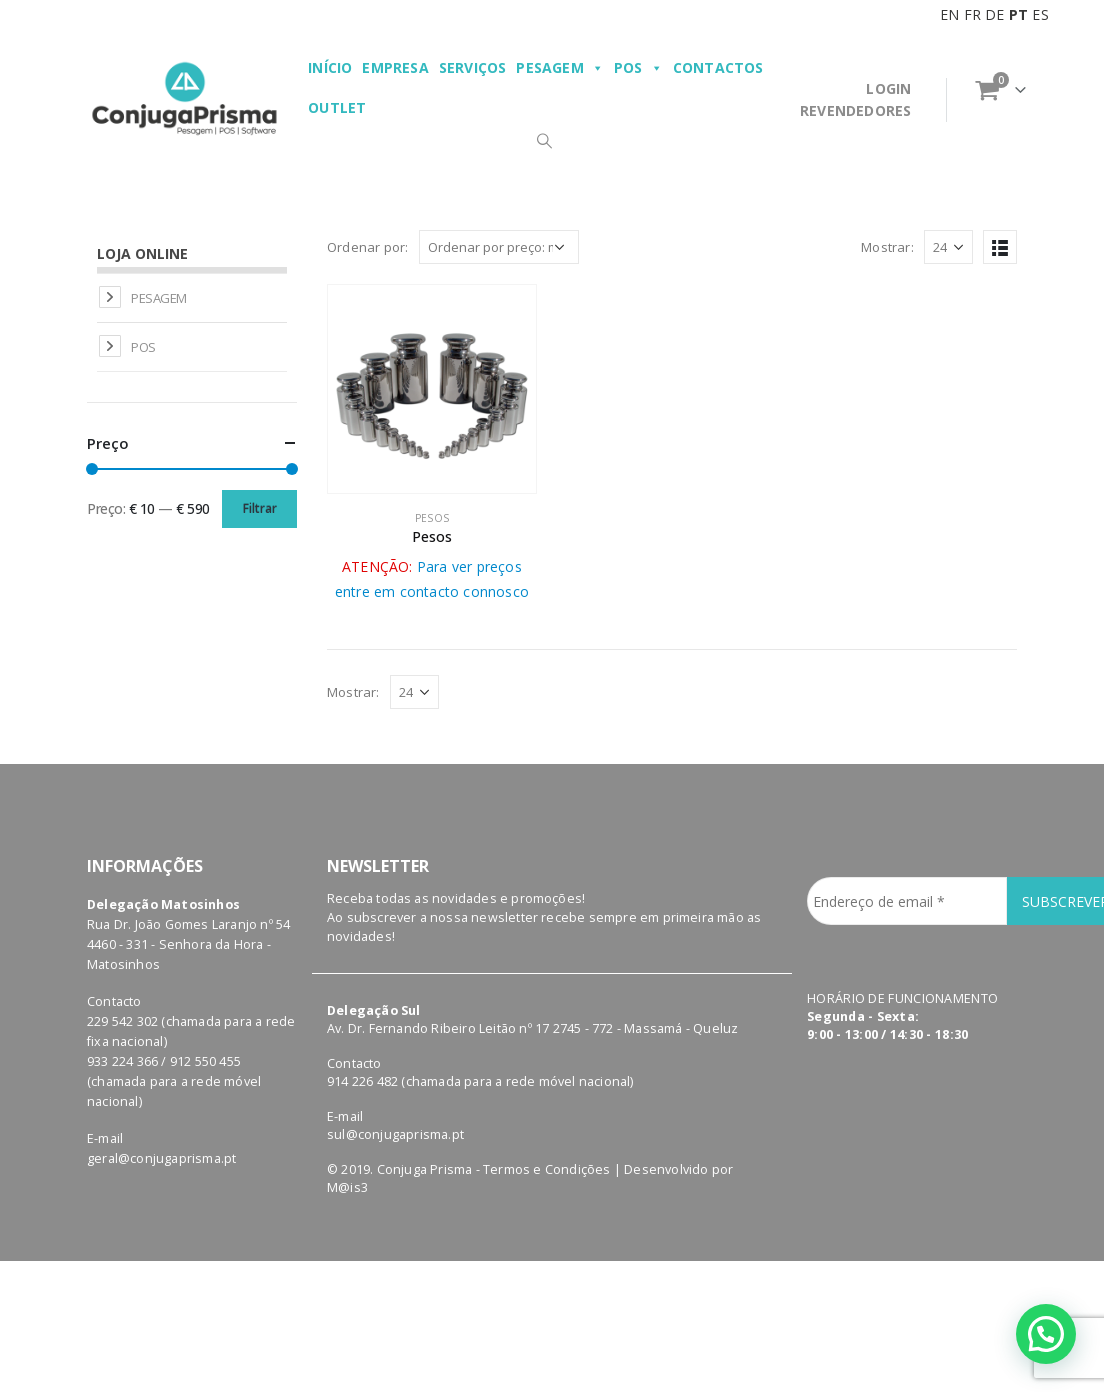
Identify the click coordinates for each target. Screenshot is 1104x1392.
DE (994, 14)
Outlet (337, 107)
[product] (432, 389)
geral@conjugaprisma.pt (161, 1158)
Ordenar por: (367, 247)
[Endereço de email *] (907, 901)
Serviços (473, 67)
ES (1040, 14)
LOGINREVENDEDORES (855, 99)
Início (330, 67)
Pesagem (560, 68)
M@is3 (347, 1187)
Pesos (432, 518)
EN (949, 14)
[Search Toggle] (544, 140)
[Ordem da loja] (499, 247)
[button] (1045, 1332)
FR (972, 14)
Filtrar (260, 508)
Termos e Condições (547, 1169)
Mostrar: (887, 247)
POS (638, 68)
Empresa (395, 67)
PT (1018, 14)
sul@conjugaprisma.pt (395, 1134)
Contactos (718, 67)
